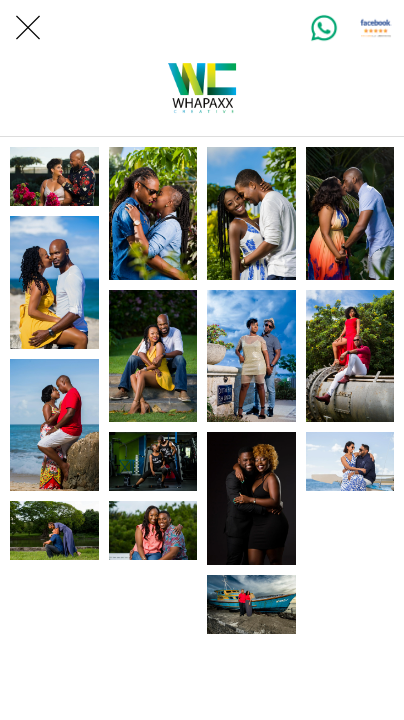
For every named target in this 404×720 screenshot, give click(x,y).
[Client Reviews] (376, 28)
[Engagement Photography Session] (153, 530)
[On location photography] (251, 604)
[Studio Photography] (251, 498)
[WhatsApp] (324, 28)
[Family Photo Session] (350, 461)
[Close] (28, 28)
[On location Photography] (350, 356)
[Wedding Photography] (54, 176)
